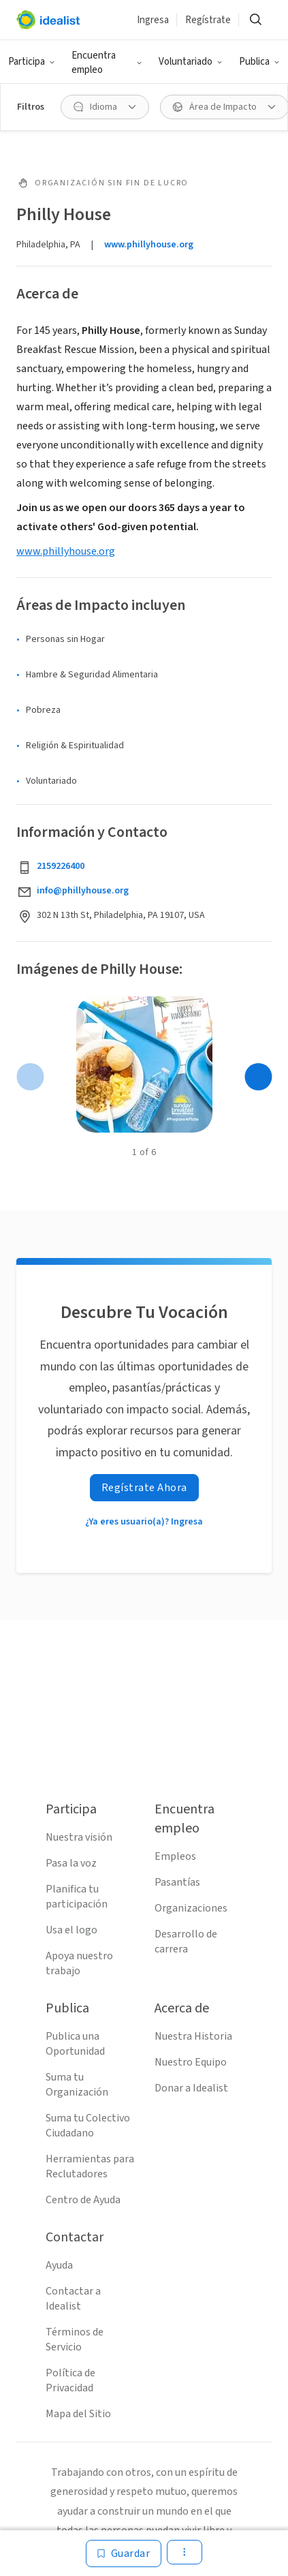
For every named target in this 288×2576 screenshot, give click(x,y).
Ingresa (153, 20)
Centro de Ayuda (83, 2199)
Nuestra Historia (193, 2036)
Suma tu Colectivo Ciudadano (88, 2126)
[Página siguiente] (258, 1076)
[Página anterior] (30, 1076)
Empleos (175, 1856)
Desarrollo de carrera (186, 1942)
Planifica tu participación (77, 1897)
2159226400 (60, 866)
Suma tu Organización (77, 2085)
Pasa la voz (71, 1863)
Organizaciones (191, 1908)
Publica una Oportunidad (75, 2044)
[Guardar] (124, 2553)
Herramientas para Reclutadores (90, 2166)
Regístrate (208, 20)
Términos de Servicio (74, 2340)
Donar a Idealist (191, 2088)
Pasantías (177, 1882)
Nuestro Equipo (191, 2062)
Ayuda (59, 2265)
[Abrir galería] (144, 1064)
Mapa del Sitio (78, 2413)
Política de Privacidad (70, 2380)
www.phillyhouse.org (148, 244)
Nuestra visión (79, 1837)
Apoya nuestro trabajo (79, 1963)
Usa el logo (71, 1929)
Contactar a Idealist (73, 2299)
